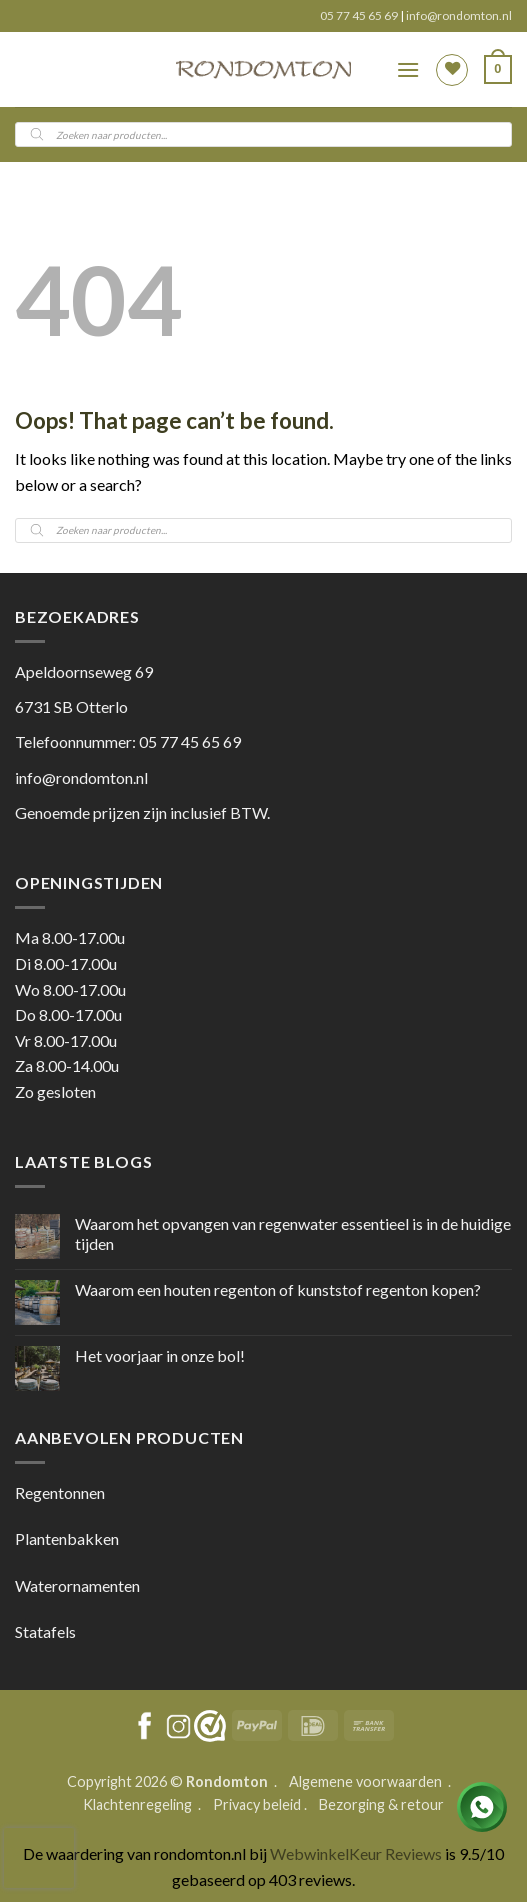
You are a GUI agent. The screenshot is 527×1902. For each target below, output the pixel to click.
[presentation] (39, 1858)
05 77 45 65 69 (360, 15)
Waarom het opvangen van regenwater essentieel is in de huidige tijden (293, 1233)
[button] (408, 69)
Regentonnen (60, 1492)
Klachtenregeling (137, 1804)
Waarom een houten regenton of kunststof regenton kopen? (278, 1289)
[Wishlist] (452, 70)
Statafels (45, 1631)
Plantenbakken (67, 1538)
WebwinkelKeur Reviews (356, 1853)
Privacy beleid (257, 1804)
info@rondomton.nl (459, 15)
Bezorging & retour (381, 1804)
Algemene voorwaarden (367, 1781)
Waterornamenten (77, 1585)
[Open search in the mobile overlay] (263, 134)
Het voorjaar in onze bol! (160, 1355)
